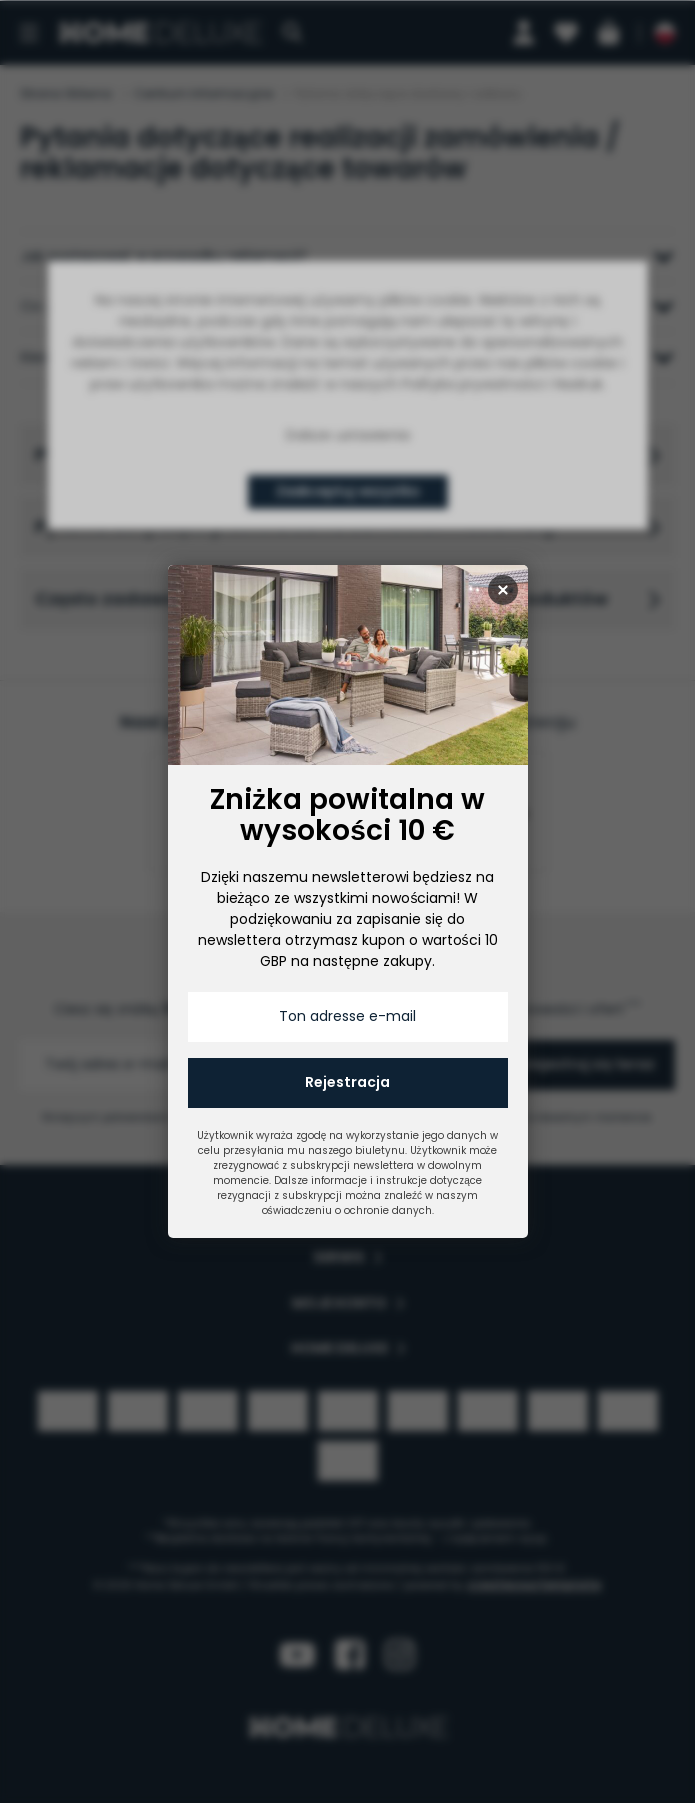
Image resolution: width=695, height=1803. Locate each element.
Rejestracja (347, 1082)
